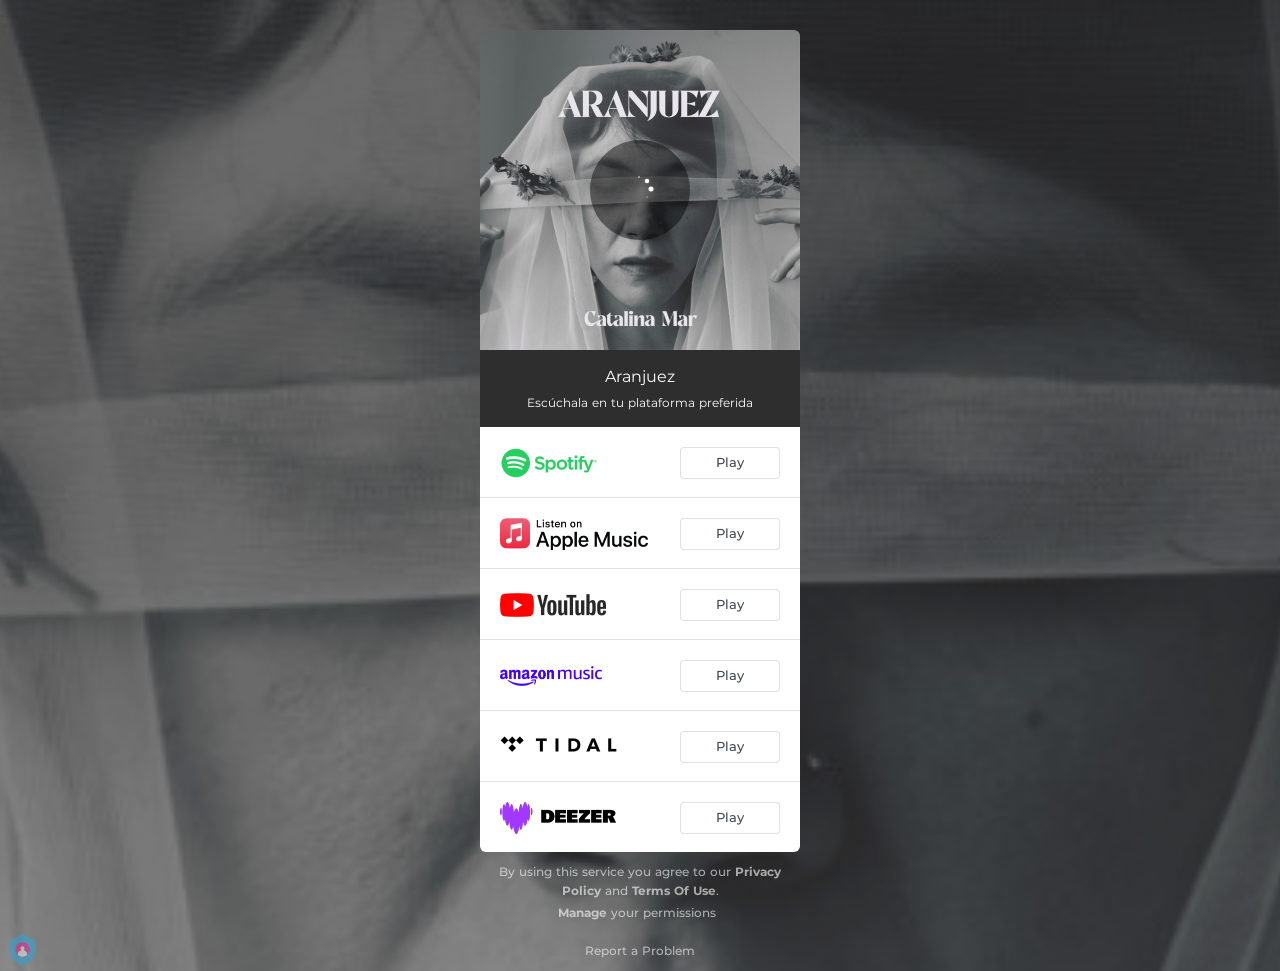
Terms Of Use (674, 890)
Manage (582, 912)
